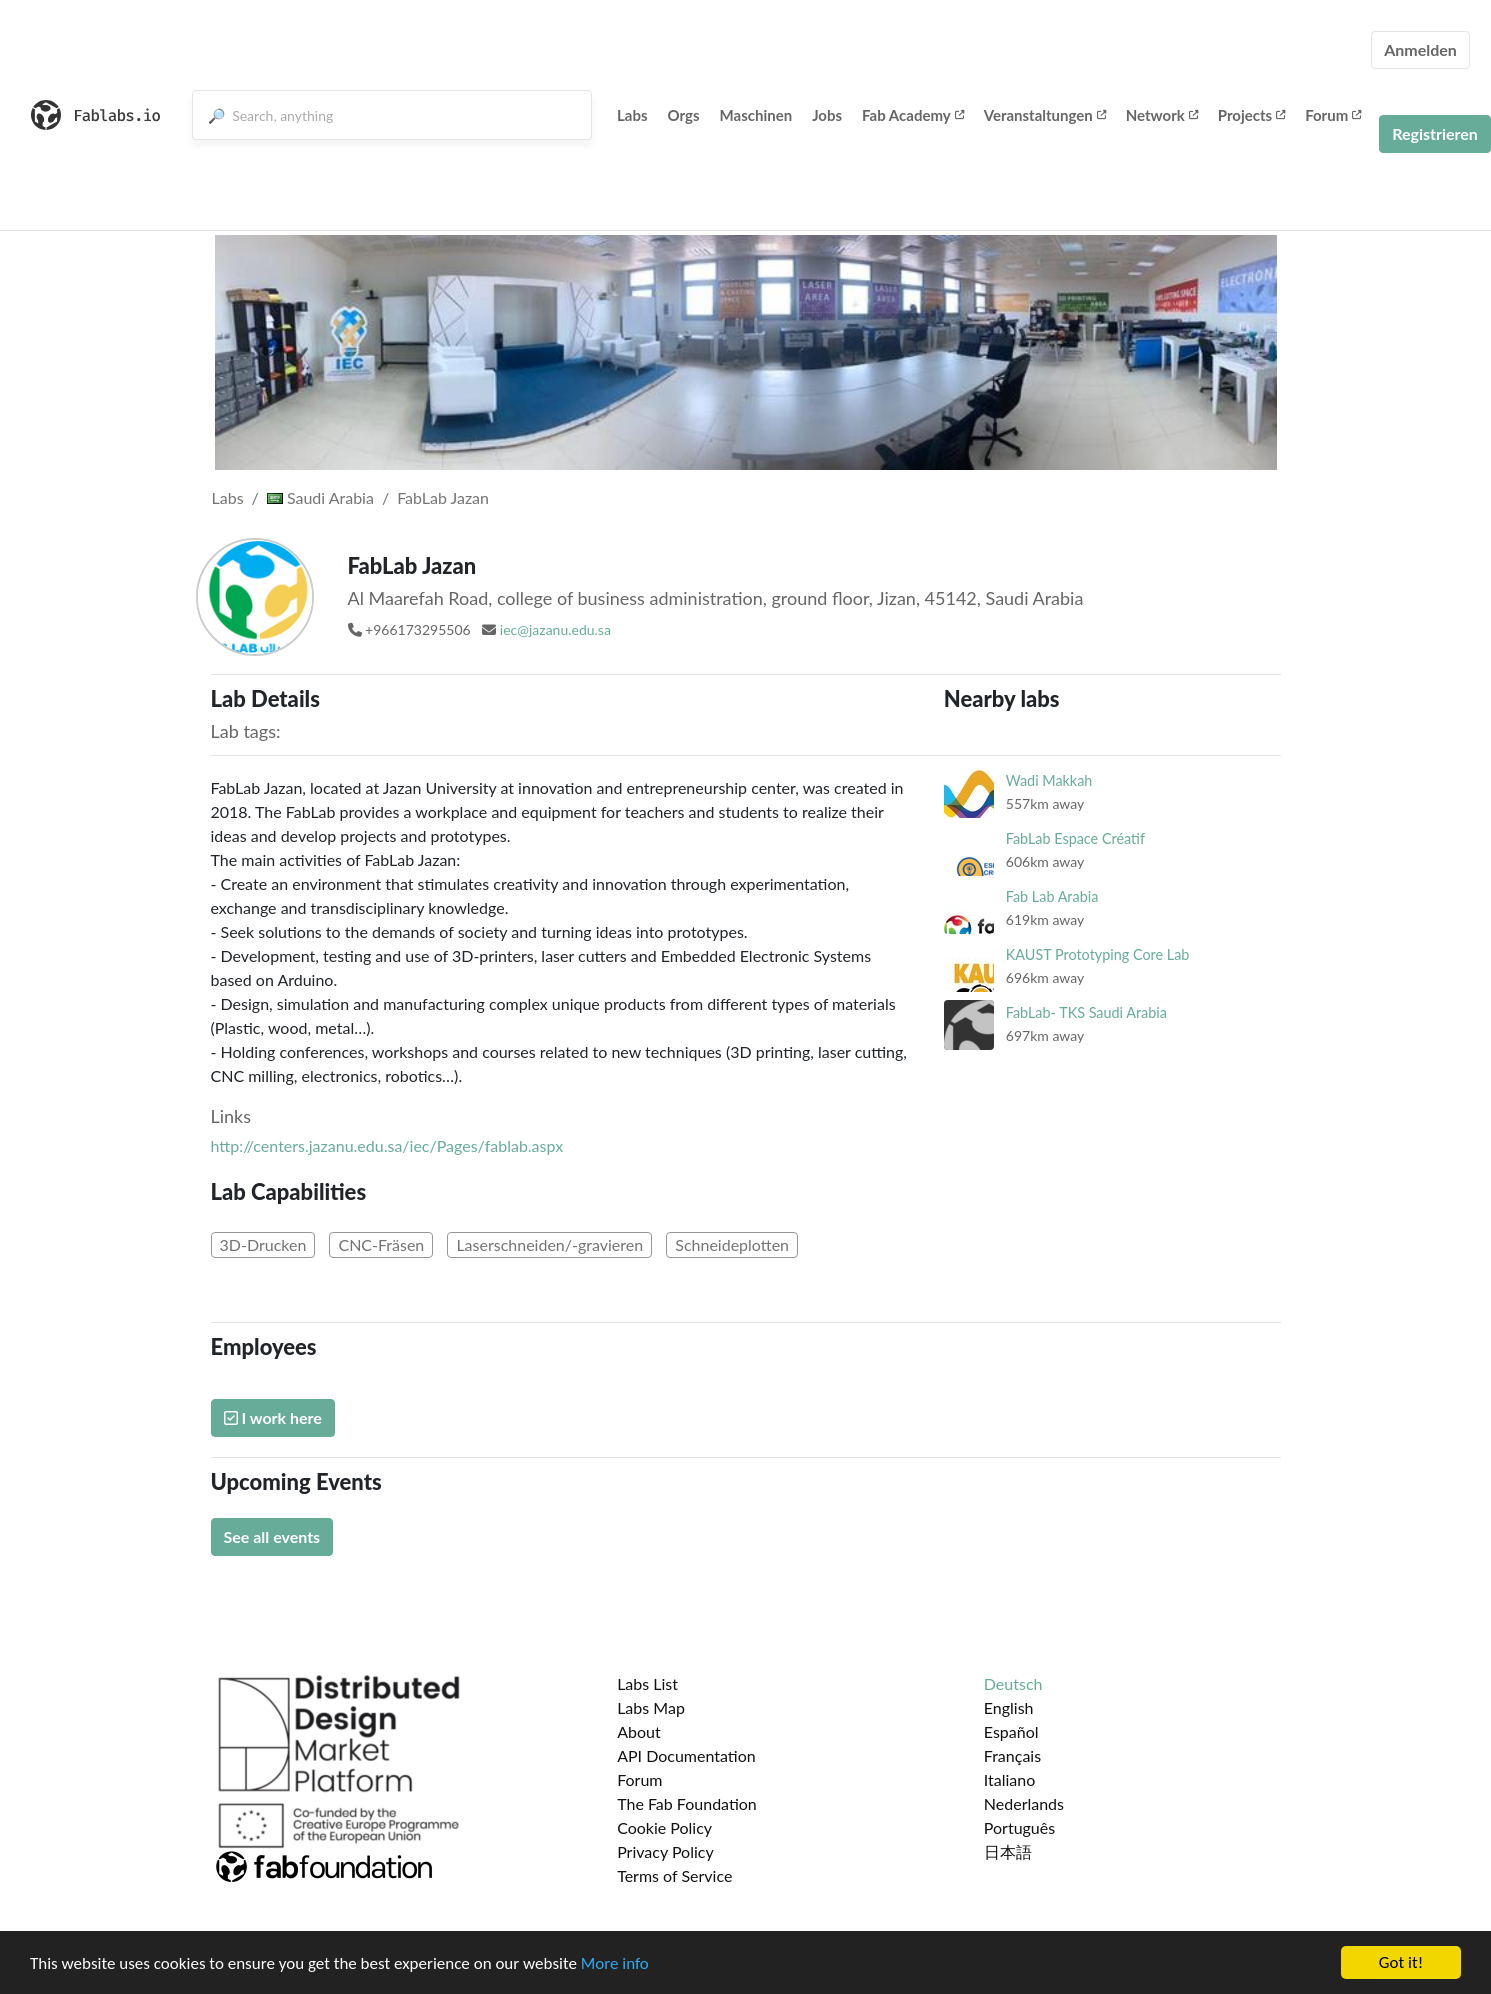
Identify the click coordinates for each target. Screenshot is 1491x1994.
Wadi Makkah (1049, 780)
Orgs (684, 115)
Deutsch (1013, 1683)
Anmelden (1420, 49)
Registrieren (1435, 133)
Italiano (1010, 1779)
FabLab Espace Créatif (1075, 838)
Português (1019, 1827)
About (639, 1731)
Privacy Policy (665, 1851)
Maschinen (756, 115)
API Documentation (686, 1755)
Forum (1333, 115)
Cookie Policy (664, 1827)
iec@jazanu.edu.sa (555, 629)
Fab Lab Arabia (1052, 896)
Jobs (827, 115)
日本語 (1008, 1851)
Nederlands (1024, 1803)
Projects (1251, 115)
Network (1162, 115)
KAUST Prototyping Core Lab (1098, 954)
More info (615, 1968)
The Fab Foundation (687, 1803)
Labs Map (651, 1707)
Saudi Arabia (320, 497)
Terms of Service (674, 1875)
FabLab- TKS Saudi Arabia (1086, 1012)
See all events (272, 1536)
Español (1011, 1731)
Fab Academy (913, 115)
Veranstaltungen (1045, 115)
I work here (273, 1417)
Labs (632, 115)
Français (1012, 1755)
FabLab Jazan (443, 497)
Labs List (647, 1683)
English (1009, 1707)
